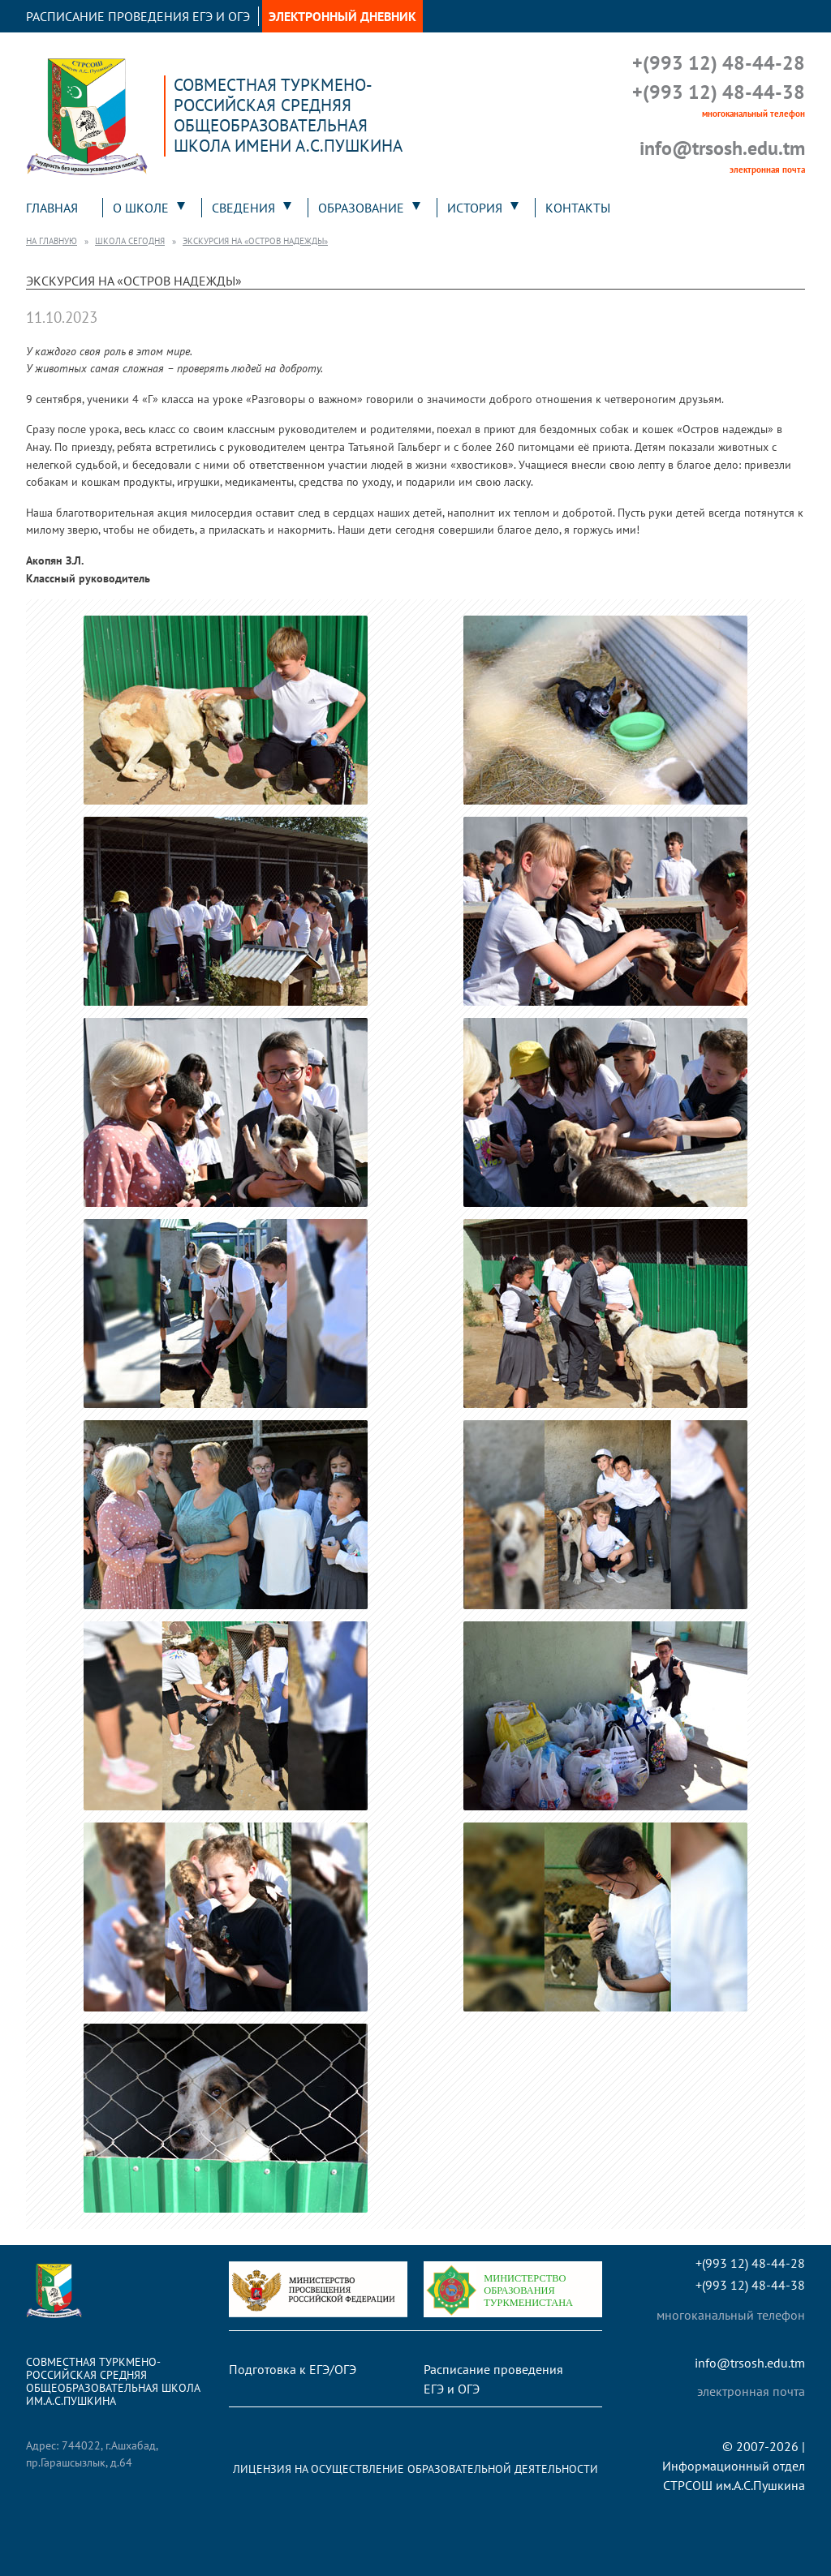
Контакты (577, 208)
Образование (361, 208)
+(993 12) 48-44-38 (718, 92)
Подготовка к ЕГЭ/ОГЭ (292, 2369)
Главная (52, 208)
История (474, 208)
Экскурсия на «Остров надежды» (255, 241)
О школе (141, 208)
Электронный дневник (342, 16)
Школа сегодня (130, 241)
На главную (51, 241)
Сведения (243, 208)
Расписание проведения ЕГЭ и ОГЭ (138, 16)
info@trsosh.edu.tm (722, 148)
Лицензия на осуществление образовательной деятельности (415, 2468)
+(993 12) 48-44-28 (718, 62)
